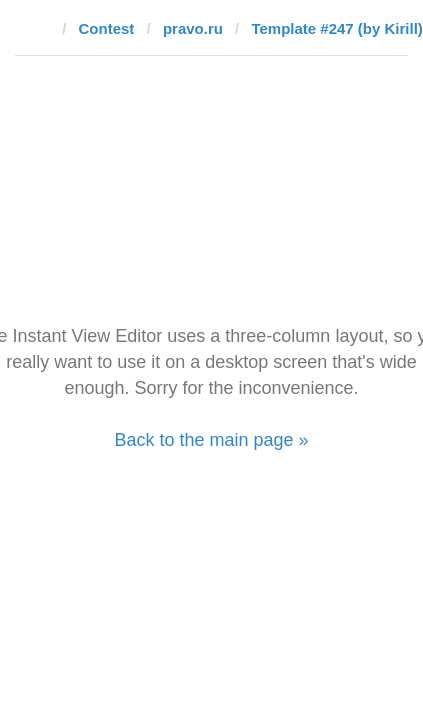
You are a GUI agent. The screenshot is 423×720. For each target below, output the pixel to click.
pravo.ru (193, 28)
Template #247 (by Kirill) (336, 28)
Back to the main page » (211, 440)
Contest (107, 28)
